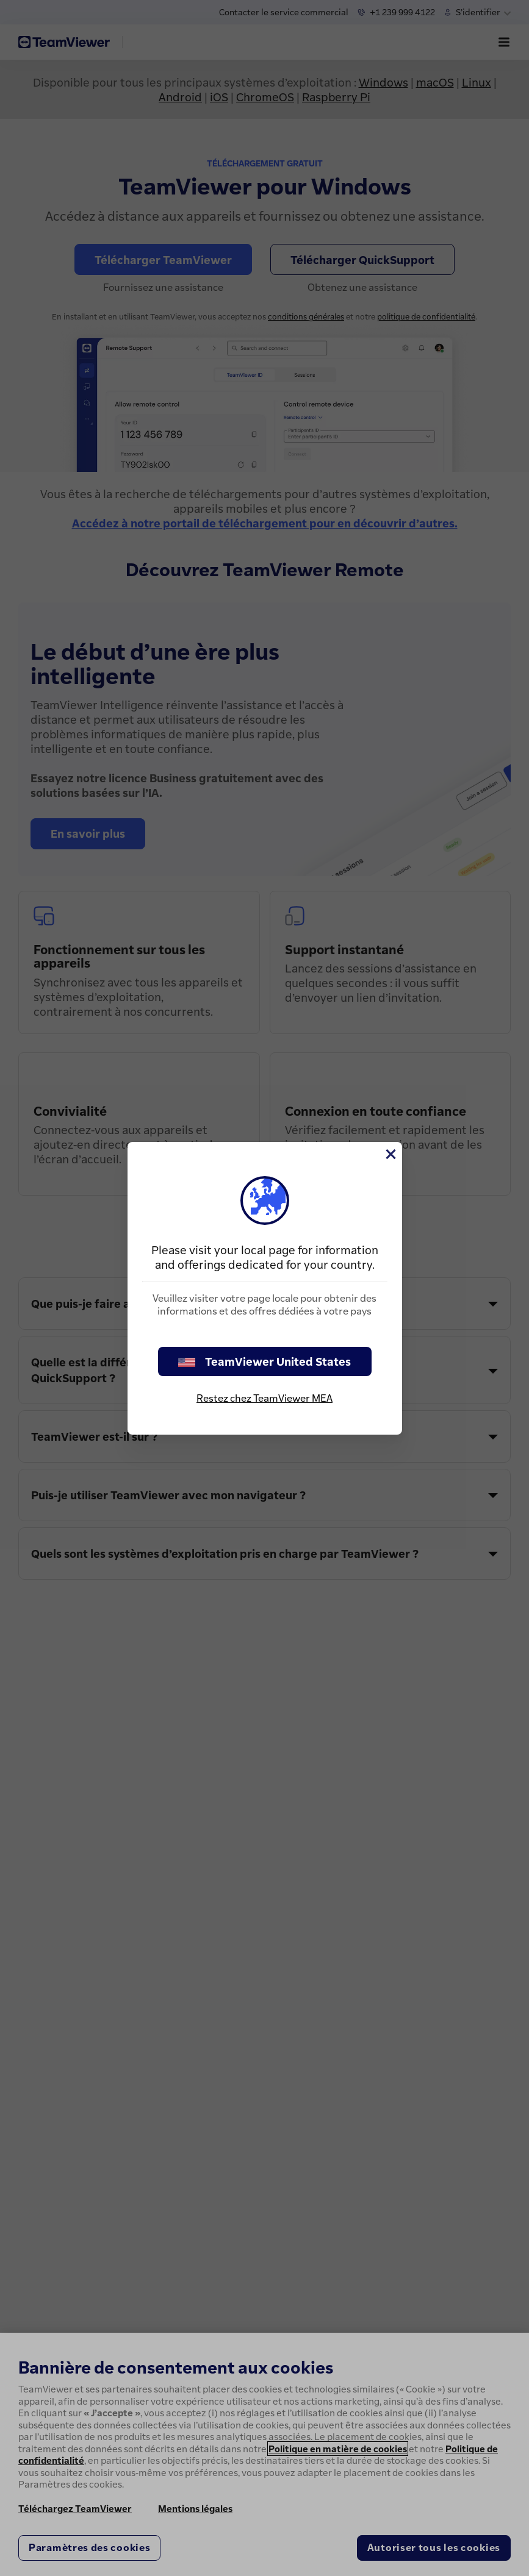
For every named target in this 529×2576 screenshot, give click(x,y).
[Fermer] (390, 1154)
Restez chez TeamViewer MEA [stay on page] (264, 1398)
